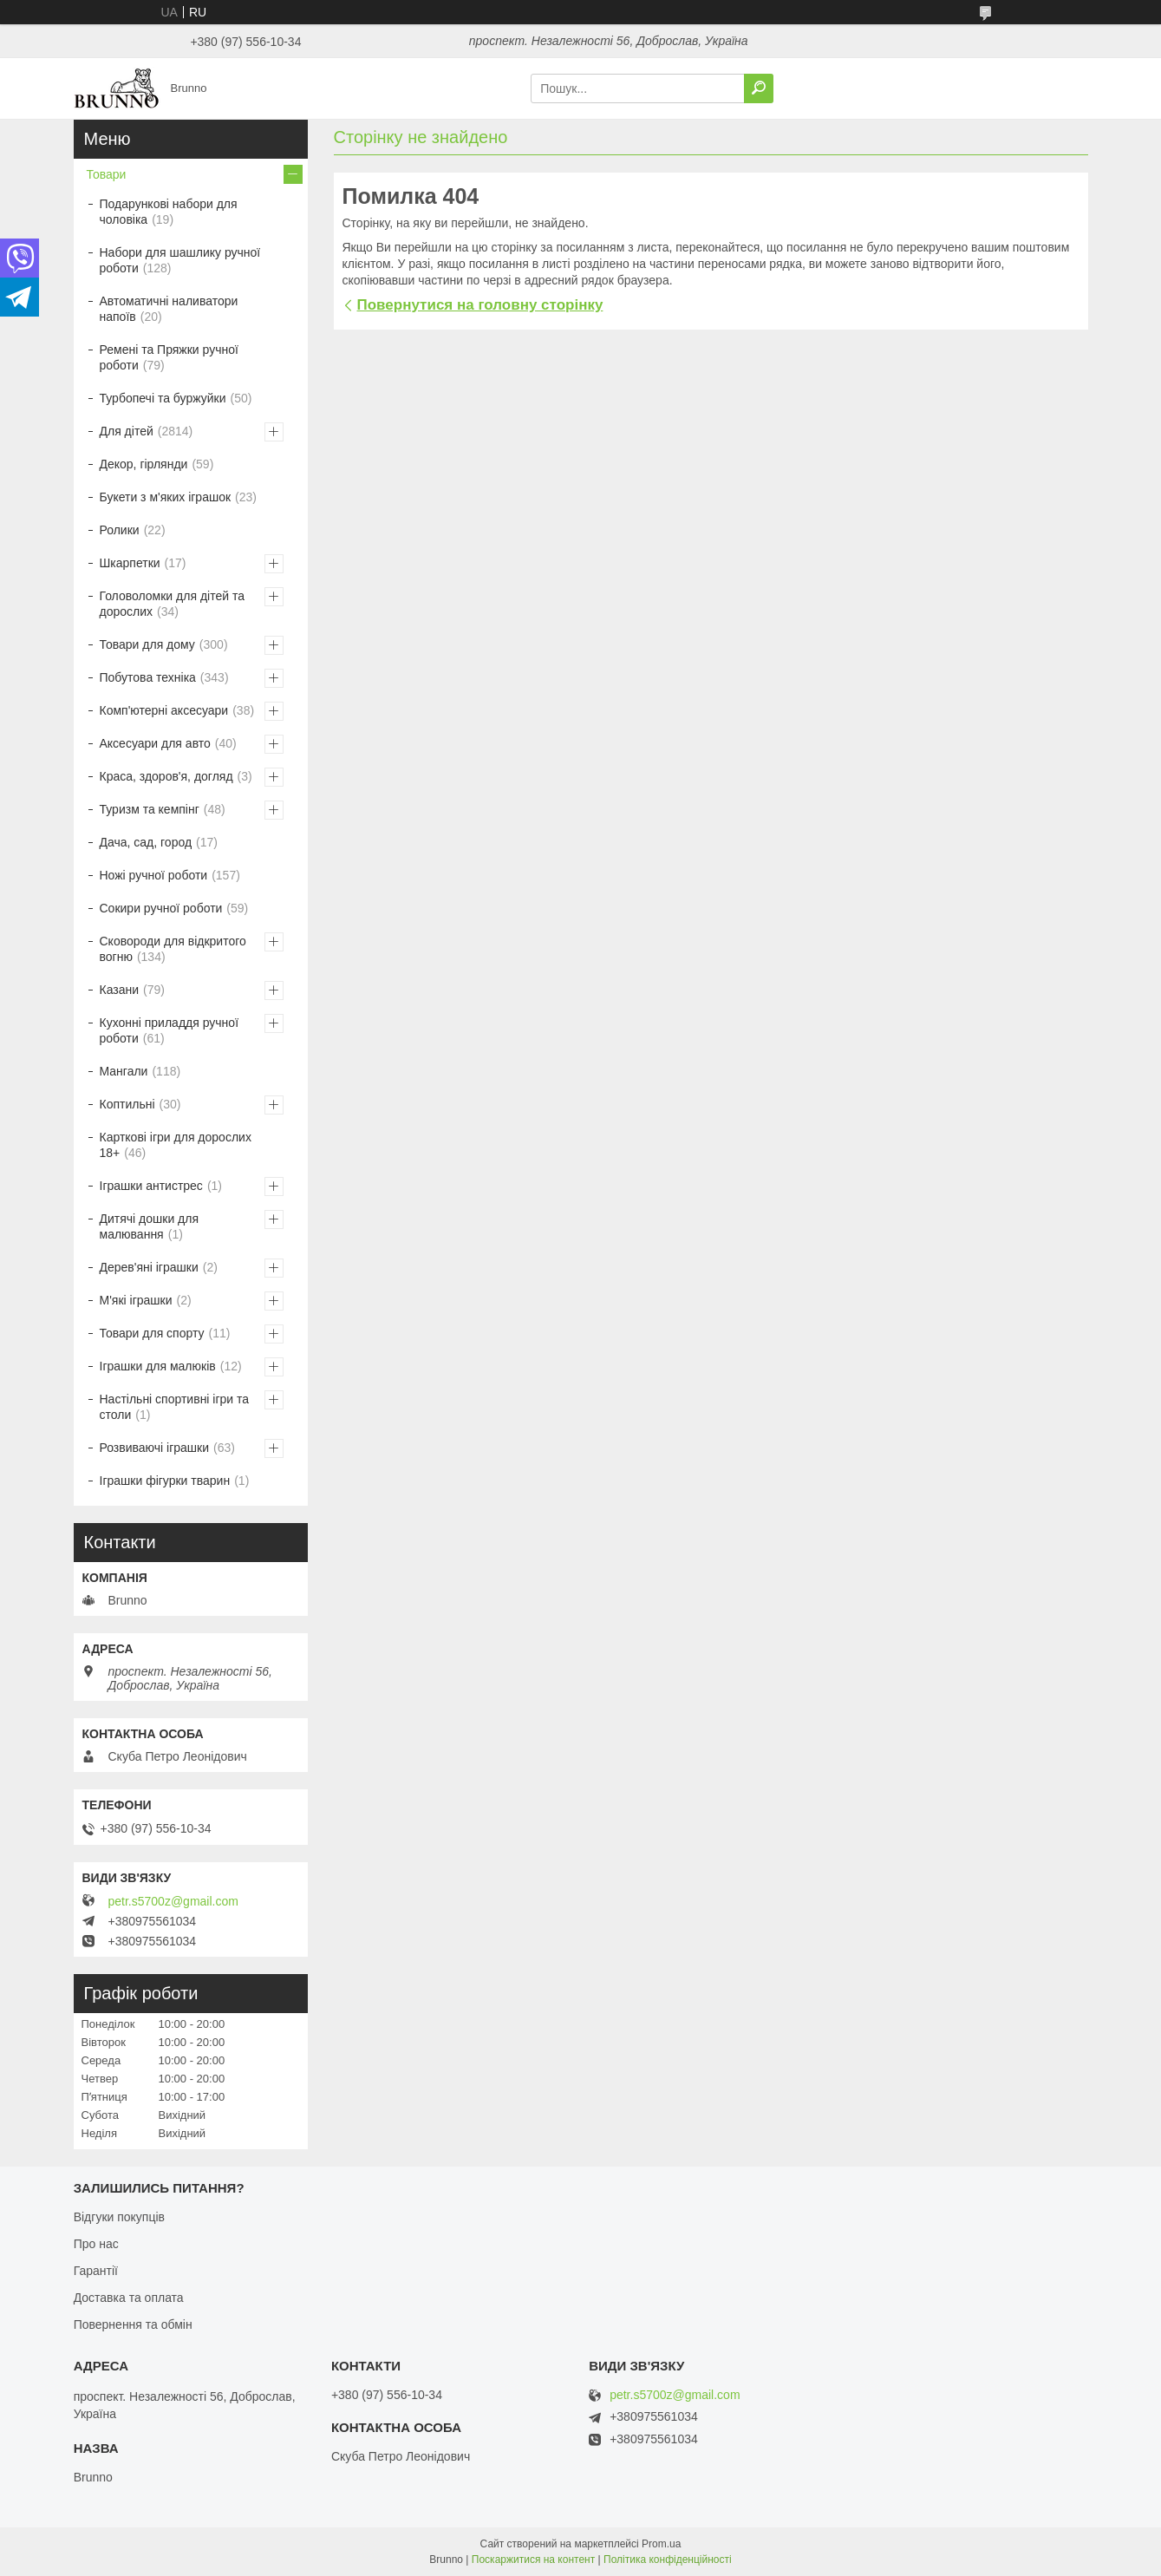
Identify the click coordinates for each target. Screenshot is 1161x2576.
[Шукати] (758, 88)
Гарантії (96, 2271)
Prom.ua (661, 2544)
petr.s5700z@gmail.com (173, 1901)
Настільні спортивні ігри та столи (175, 1407)
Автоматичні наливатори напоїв (169, 309)
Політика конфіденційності (667, 2559)
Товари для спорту (152, 1333)
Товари (107, 174)
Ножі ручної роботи (154, 875)
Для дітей (126, 431)
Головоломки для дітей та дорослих (172, 603)
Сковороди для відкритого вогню (173, 949)
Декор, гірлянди (144, 464)
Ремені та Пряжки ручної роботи (169, 357)
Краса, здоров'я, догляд (166, 776)
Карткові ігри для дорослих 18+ (175, 1145)
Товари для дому (147, 644)
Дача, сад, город (146, 842)
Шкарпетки (130, 563)
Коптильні (127, 1104)
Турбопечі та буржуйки (163, 398)
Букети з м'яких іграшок (166, 497)
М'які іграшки (136, 1300)
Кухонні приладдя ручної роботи (169, 1030)
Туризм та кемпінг (149, 809)
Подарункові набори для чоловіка (169, 211)
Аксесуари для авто (155, 743)
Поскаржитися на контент (533, 2559)
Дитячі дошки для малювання (149, 1226)
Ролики (120, 530)
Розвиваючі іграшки (155, 1448)
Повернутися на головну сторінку (480, 305)
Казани (120, 990)
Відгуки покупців (119, 2217)
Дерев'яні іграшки (149, 1267)
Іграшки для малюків (158, 1366)
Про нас (96, 2244)
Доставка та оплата (129, 2298)
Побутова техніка (148, 677)
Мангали (124, 1071)
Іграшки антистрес (151, 1186)
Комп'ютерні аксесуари (164, 710)
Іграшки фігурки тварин (165, 1480)
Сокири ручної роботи (161, 908)
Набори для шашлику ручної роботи (180, 260)
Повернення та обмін (133, 2324)
